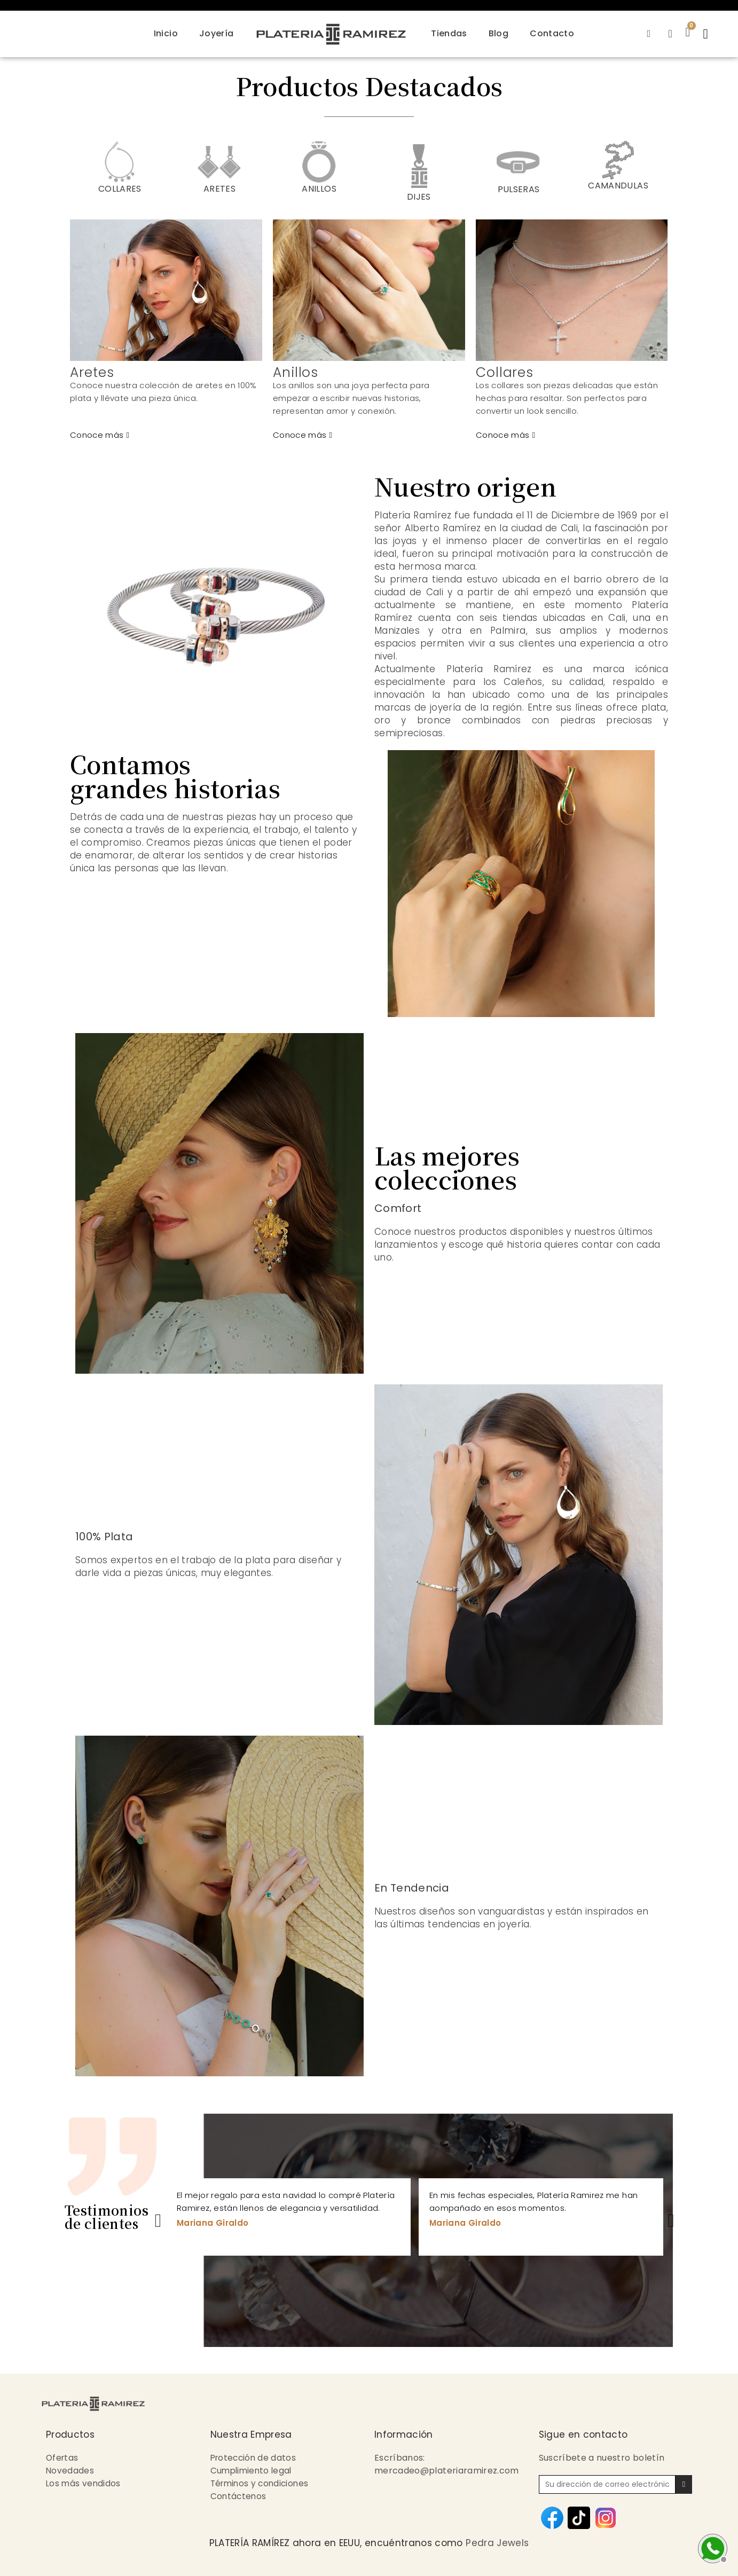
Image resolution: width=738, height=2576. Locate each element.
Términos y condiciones (261, 2483)
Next (671, 2216)
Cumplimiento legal (252, 2470)
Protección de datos (255, 2458)
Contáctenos (239, 2496)
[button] (707, 34)
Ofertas (63, 2458)
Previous (158, 2216)
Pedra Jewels (497, 2542)
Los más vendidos (84, 2483)
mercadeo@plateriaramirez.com (446, 2470)
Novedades (70, 2470)
